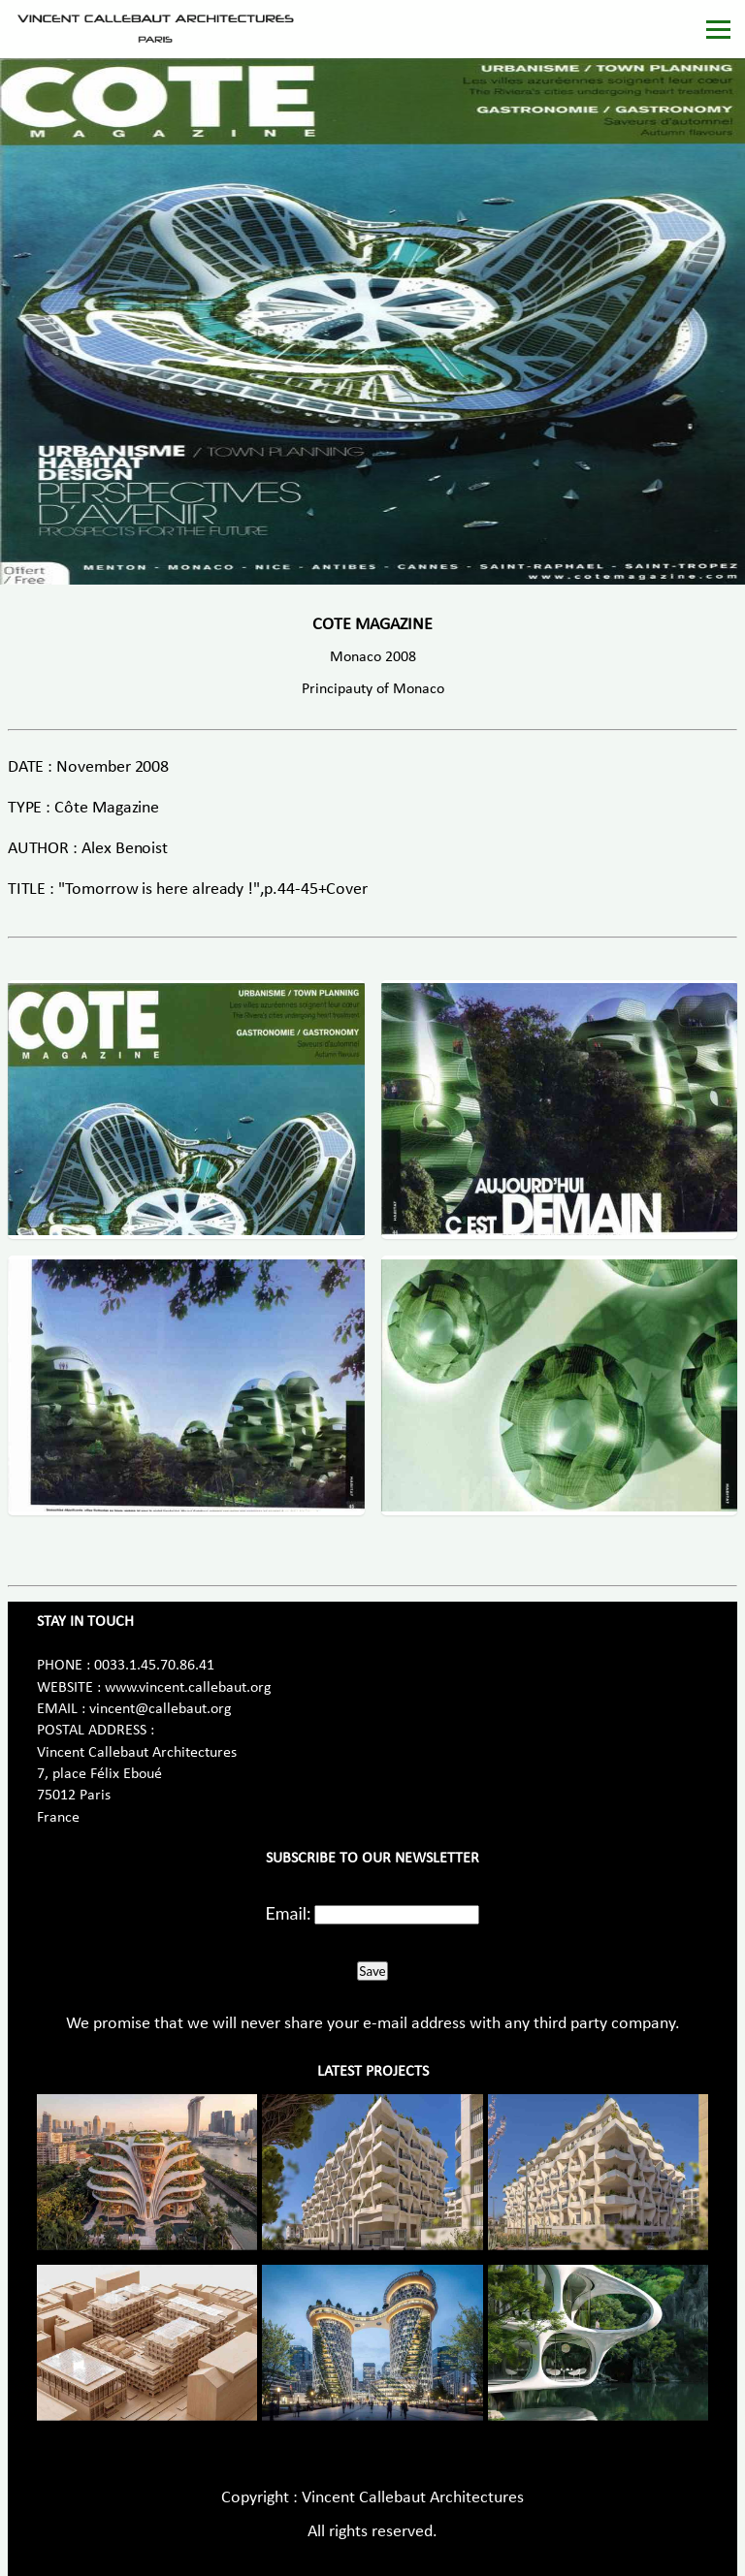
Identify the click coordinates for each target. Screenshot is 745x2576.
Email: (288, 1913)
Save (372, 1971)
